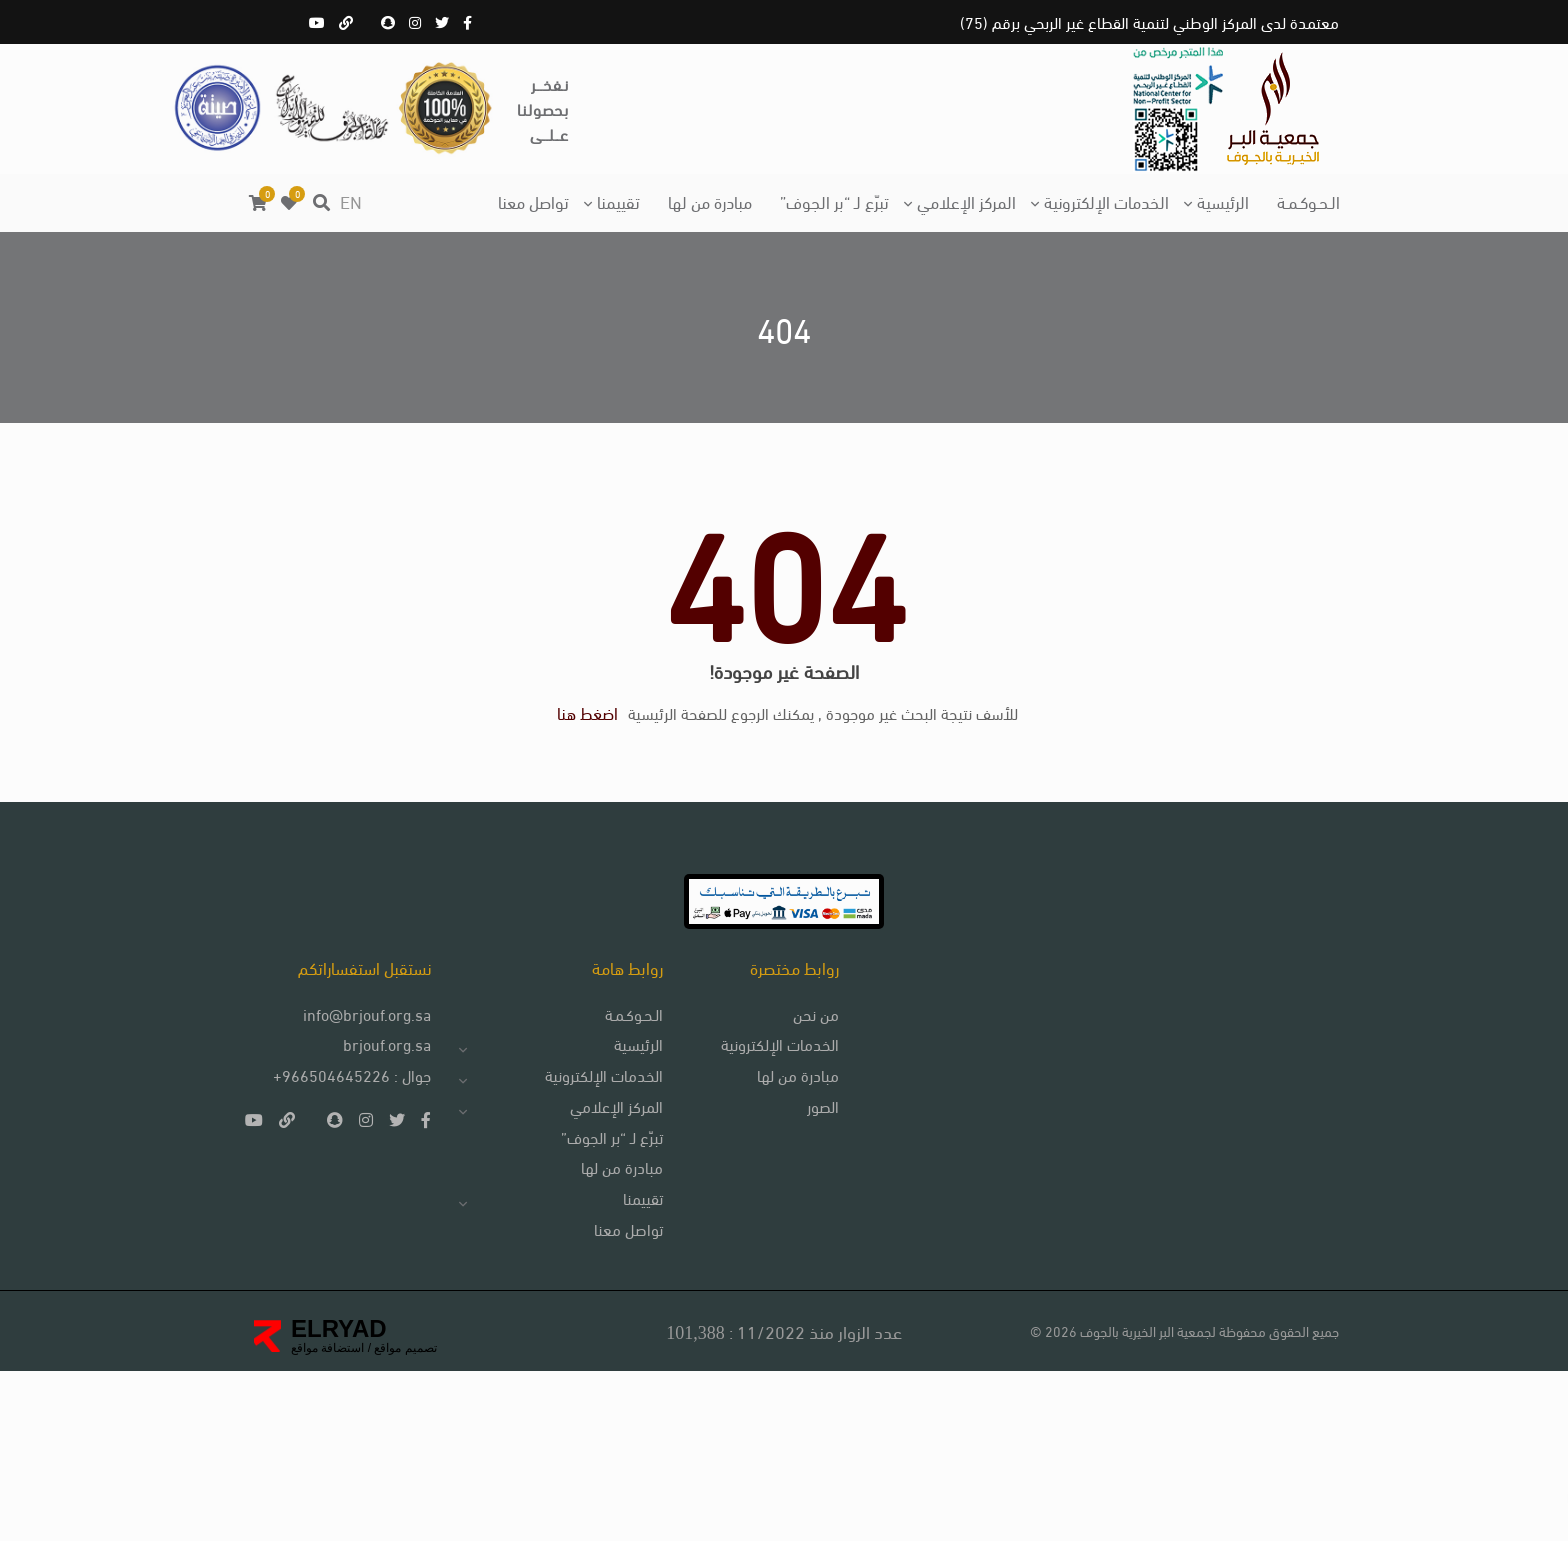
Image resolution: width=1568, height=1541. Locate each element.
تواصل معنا (533, 200)
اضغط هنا (573, 800)
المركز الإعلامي (966, 200)
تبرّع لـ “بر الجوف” (834, 200)
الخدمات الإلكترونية (1106, 200)
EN (351, 200)
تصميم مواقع (404, 1518)
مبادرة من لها (710, 200)
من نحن (786, 1160)
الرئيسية (1223, 200)
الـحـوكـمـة (1308, 200)
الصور (793, 1259)
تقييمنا (618, 200)
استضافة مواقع (327, 1518)
